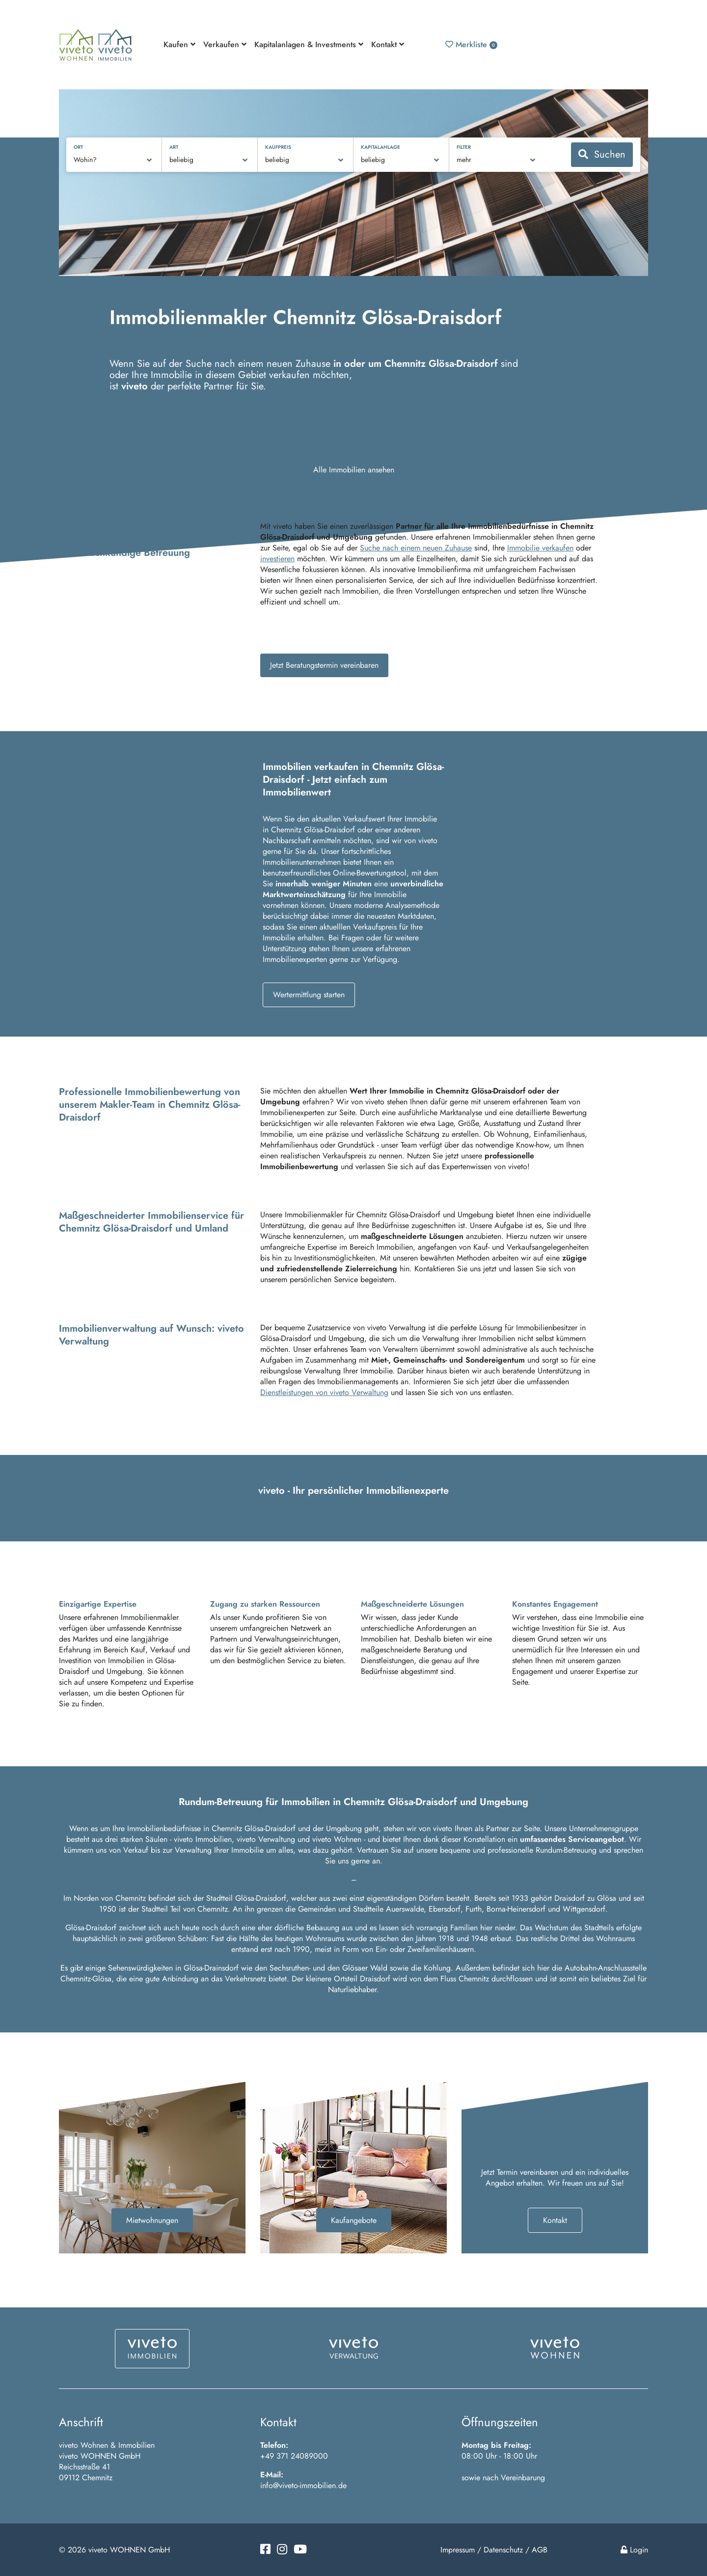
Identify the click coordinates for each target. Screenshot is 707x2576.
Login (634, 2549)
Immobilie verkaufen (540, 547)
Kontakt (555, 2220)
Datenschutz (503, 2549)
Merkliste (471, 44)
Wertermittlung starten (309, 994)
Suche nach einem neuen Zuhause (416, 547)
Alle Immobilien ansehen (353, 469)
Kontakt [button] (387, 44)
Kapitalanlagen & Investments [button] (308, 44)
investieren (277, 558)
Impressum (457, 2549)
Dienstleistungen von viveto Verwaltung (324, 1392)
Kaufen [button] (179, 44)
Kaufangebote (354, 2220)
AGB (539, 2549)
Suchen (601, 154)
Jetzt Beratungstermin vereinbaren (324, 665)
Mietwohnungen (152, 2220)
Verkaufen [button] (224, 44)
